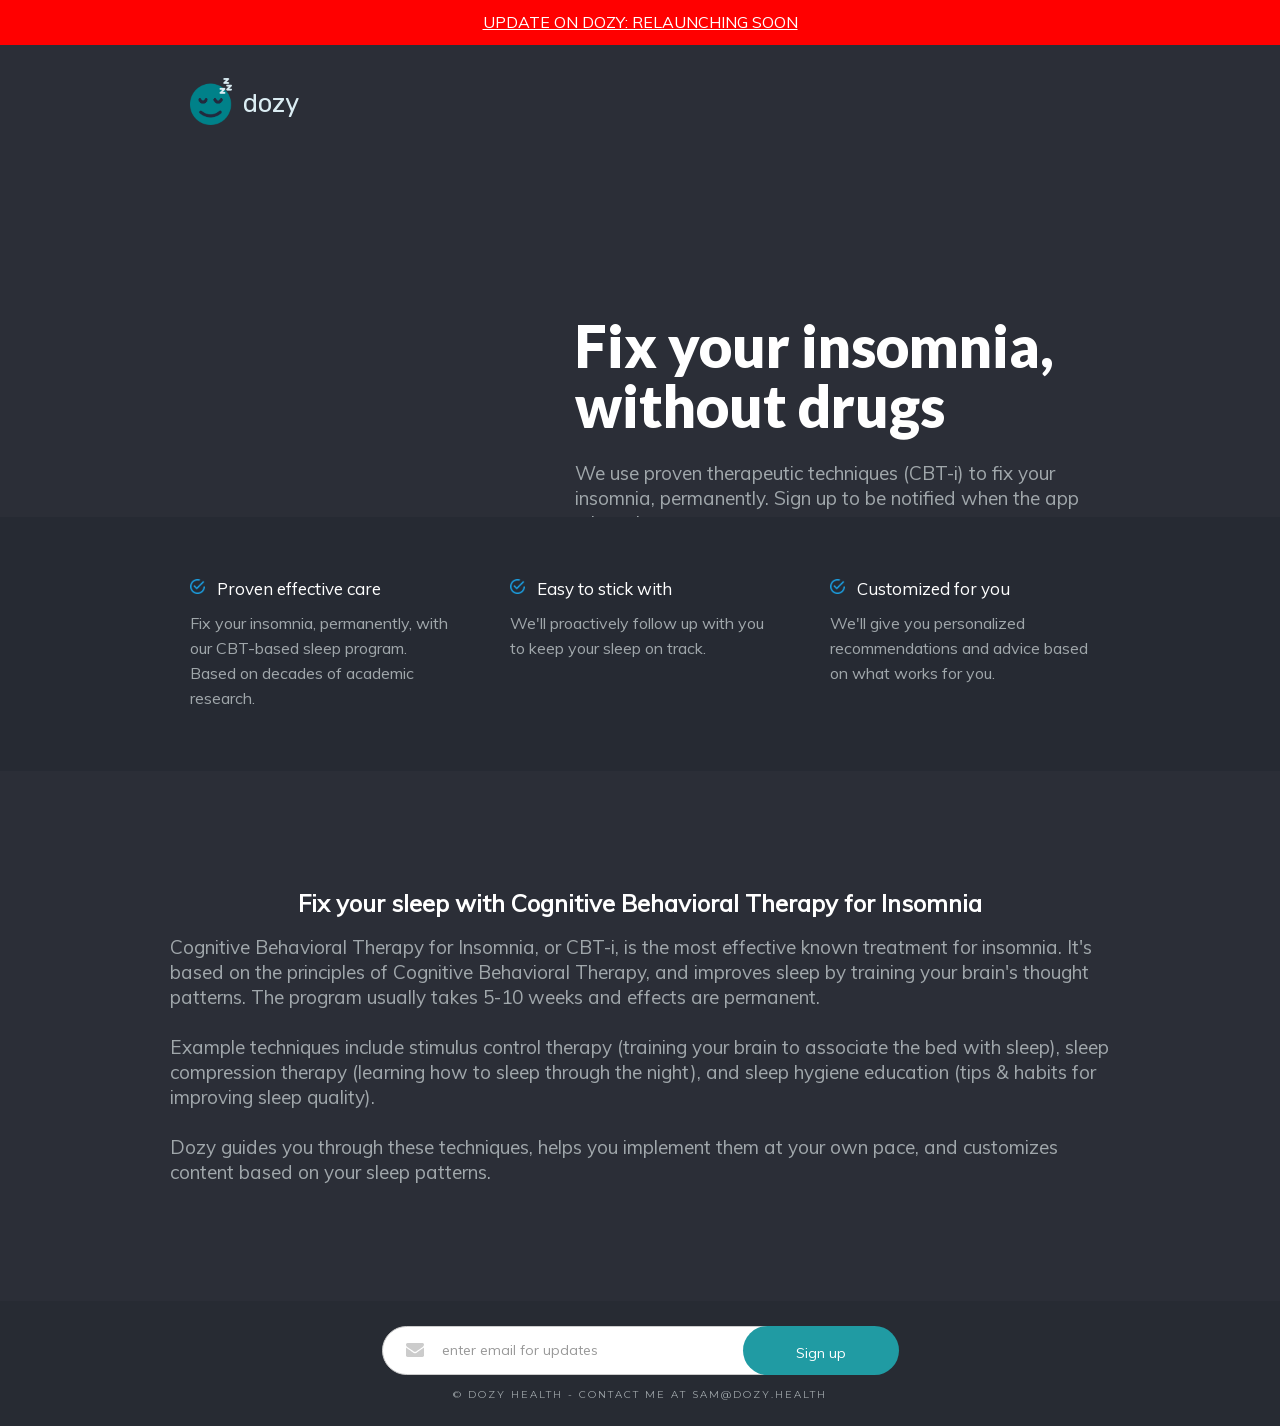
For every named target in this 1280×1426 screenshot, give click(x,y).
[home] (244, 101)
